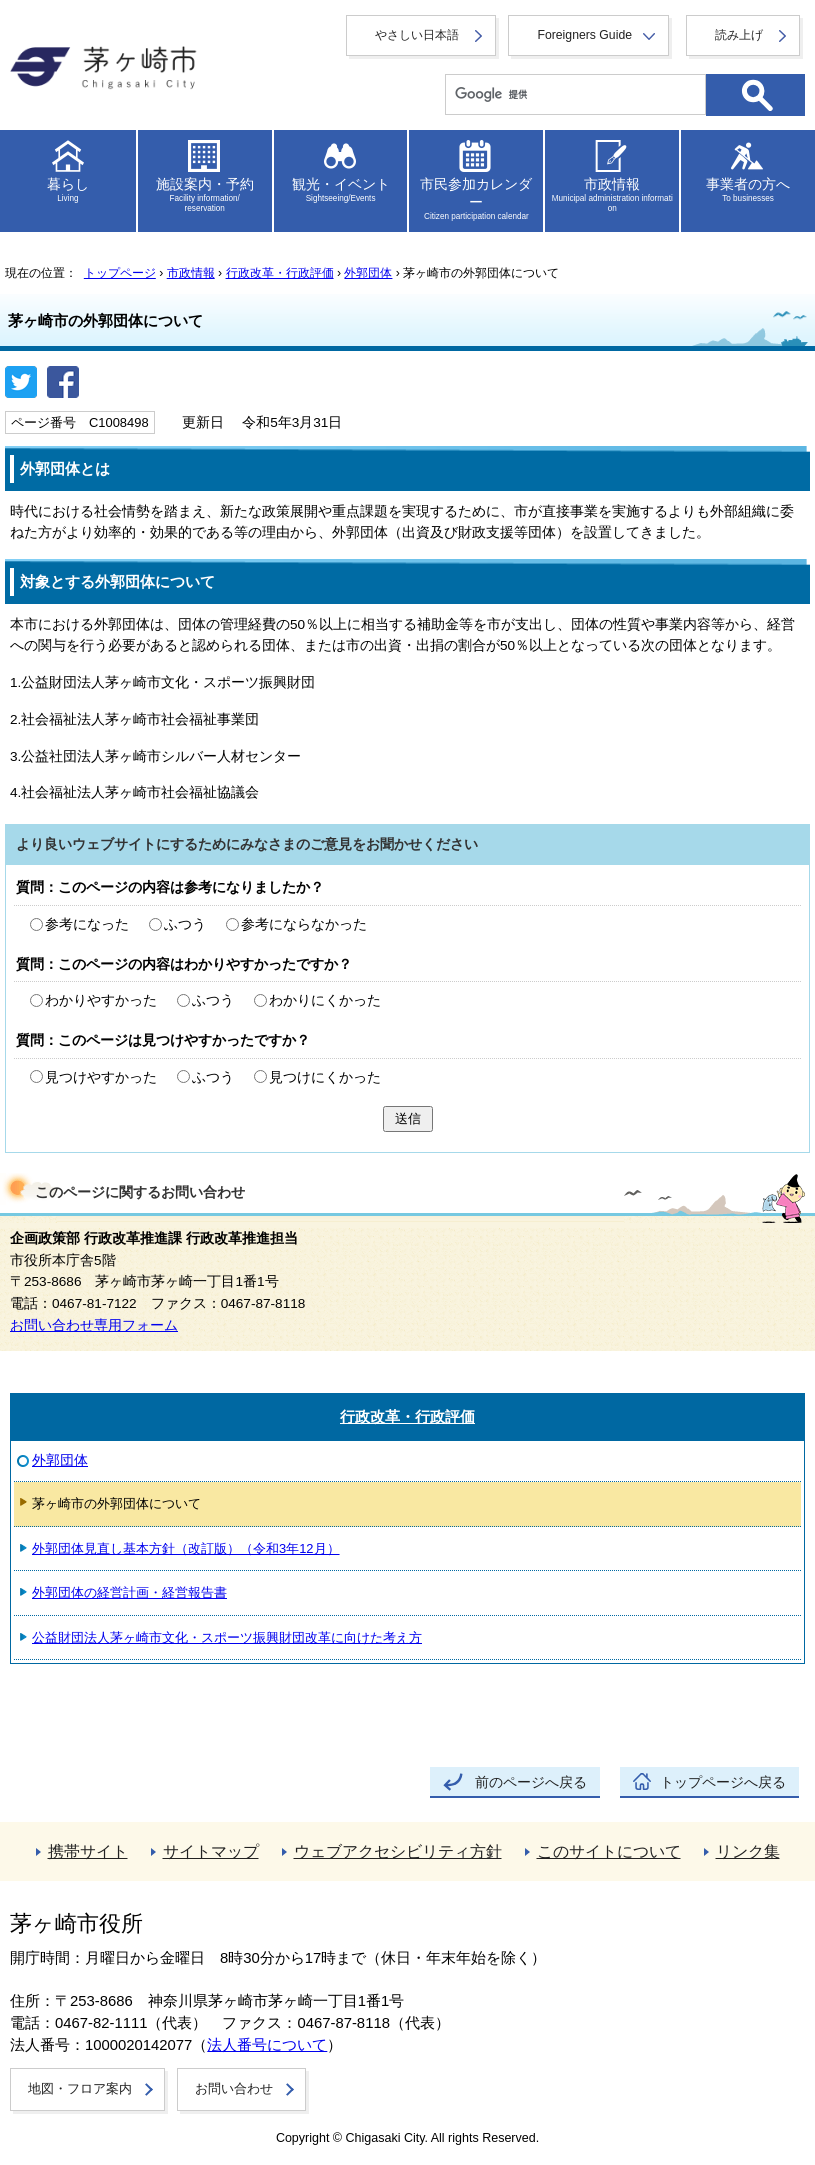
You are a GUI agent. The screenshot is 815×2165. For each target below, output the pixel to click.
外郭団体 (368, 273)
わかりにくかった (325, 1000)
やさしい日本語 (417, 35)
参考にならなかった (304, 924)
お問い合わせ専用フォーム (94, 1325)
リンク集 (748, 1851)
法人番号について (267, 2045)
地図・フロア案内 (80, 2088)
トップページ (120, 273)
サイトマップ (211, 1851)
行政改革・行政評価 (280, 273)
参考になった (87, 924)
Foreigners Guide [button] (584, 35)
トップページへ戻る (723, 1782)
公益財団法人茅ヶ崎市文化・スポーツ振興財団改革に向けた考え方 (227, 1637)
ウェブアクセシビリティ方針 (398, 1851)
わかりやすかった (101, 1000)
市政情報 (191, 273)
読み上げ (739, 35)
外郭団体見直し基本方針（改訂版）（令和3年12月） (186, 1548)
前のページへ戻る (531, 1782)
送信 (408, 1118)
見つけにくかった (325, 1077)
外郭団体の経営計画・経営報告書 (129, 1592)
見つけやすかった (101, 1077)
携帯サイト (88, 1851)
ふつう (185, 924)
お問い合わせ (234, 2088)
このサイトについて (609, 1851)
